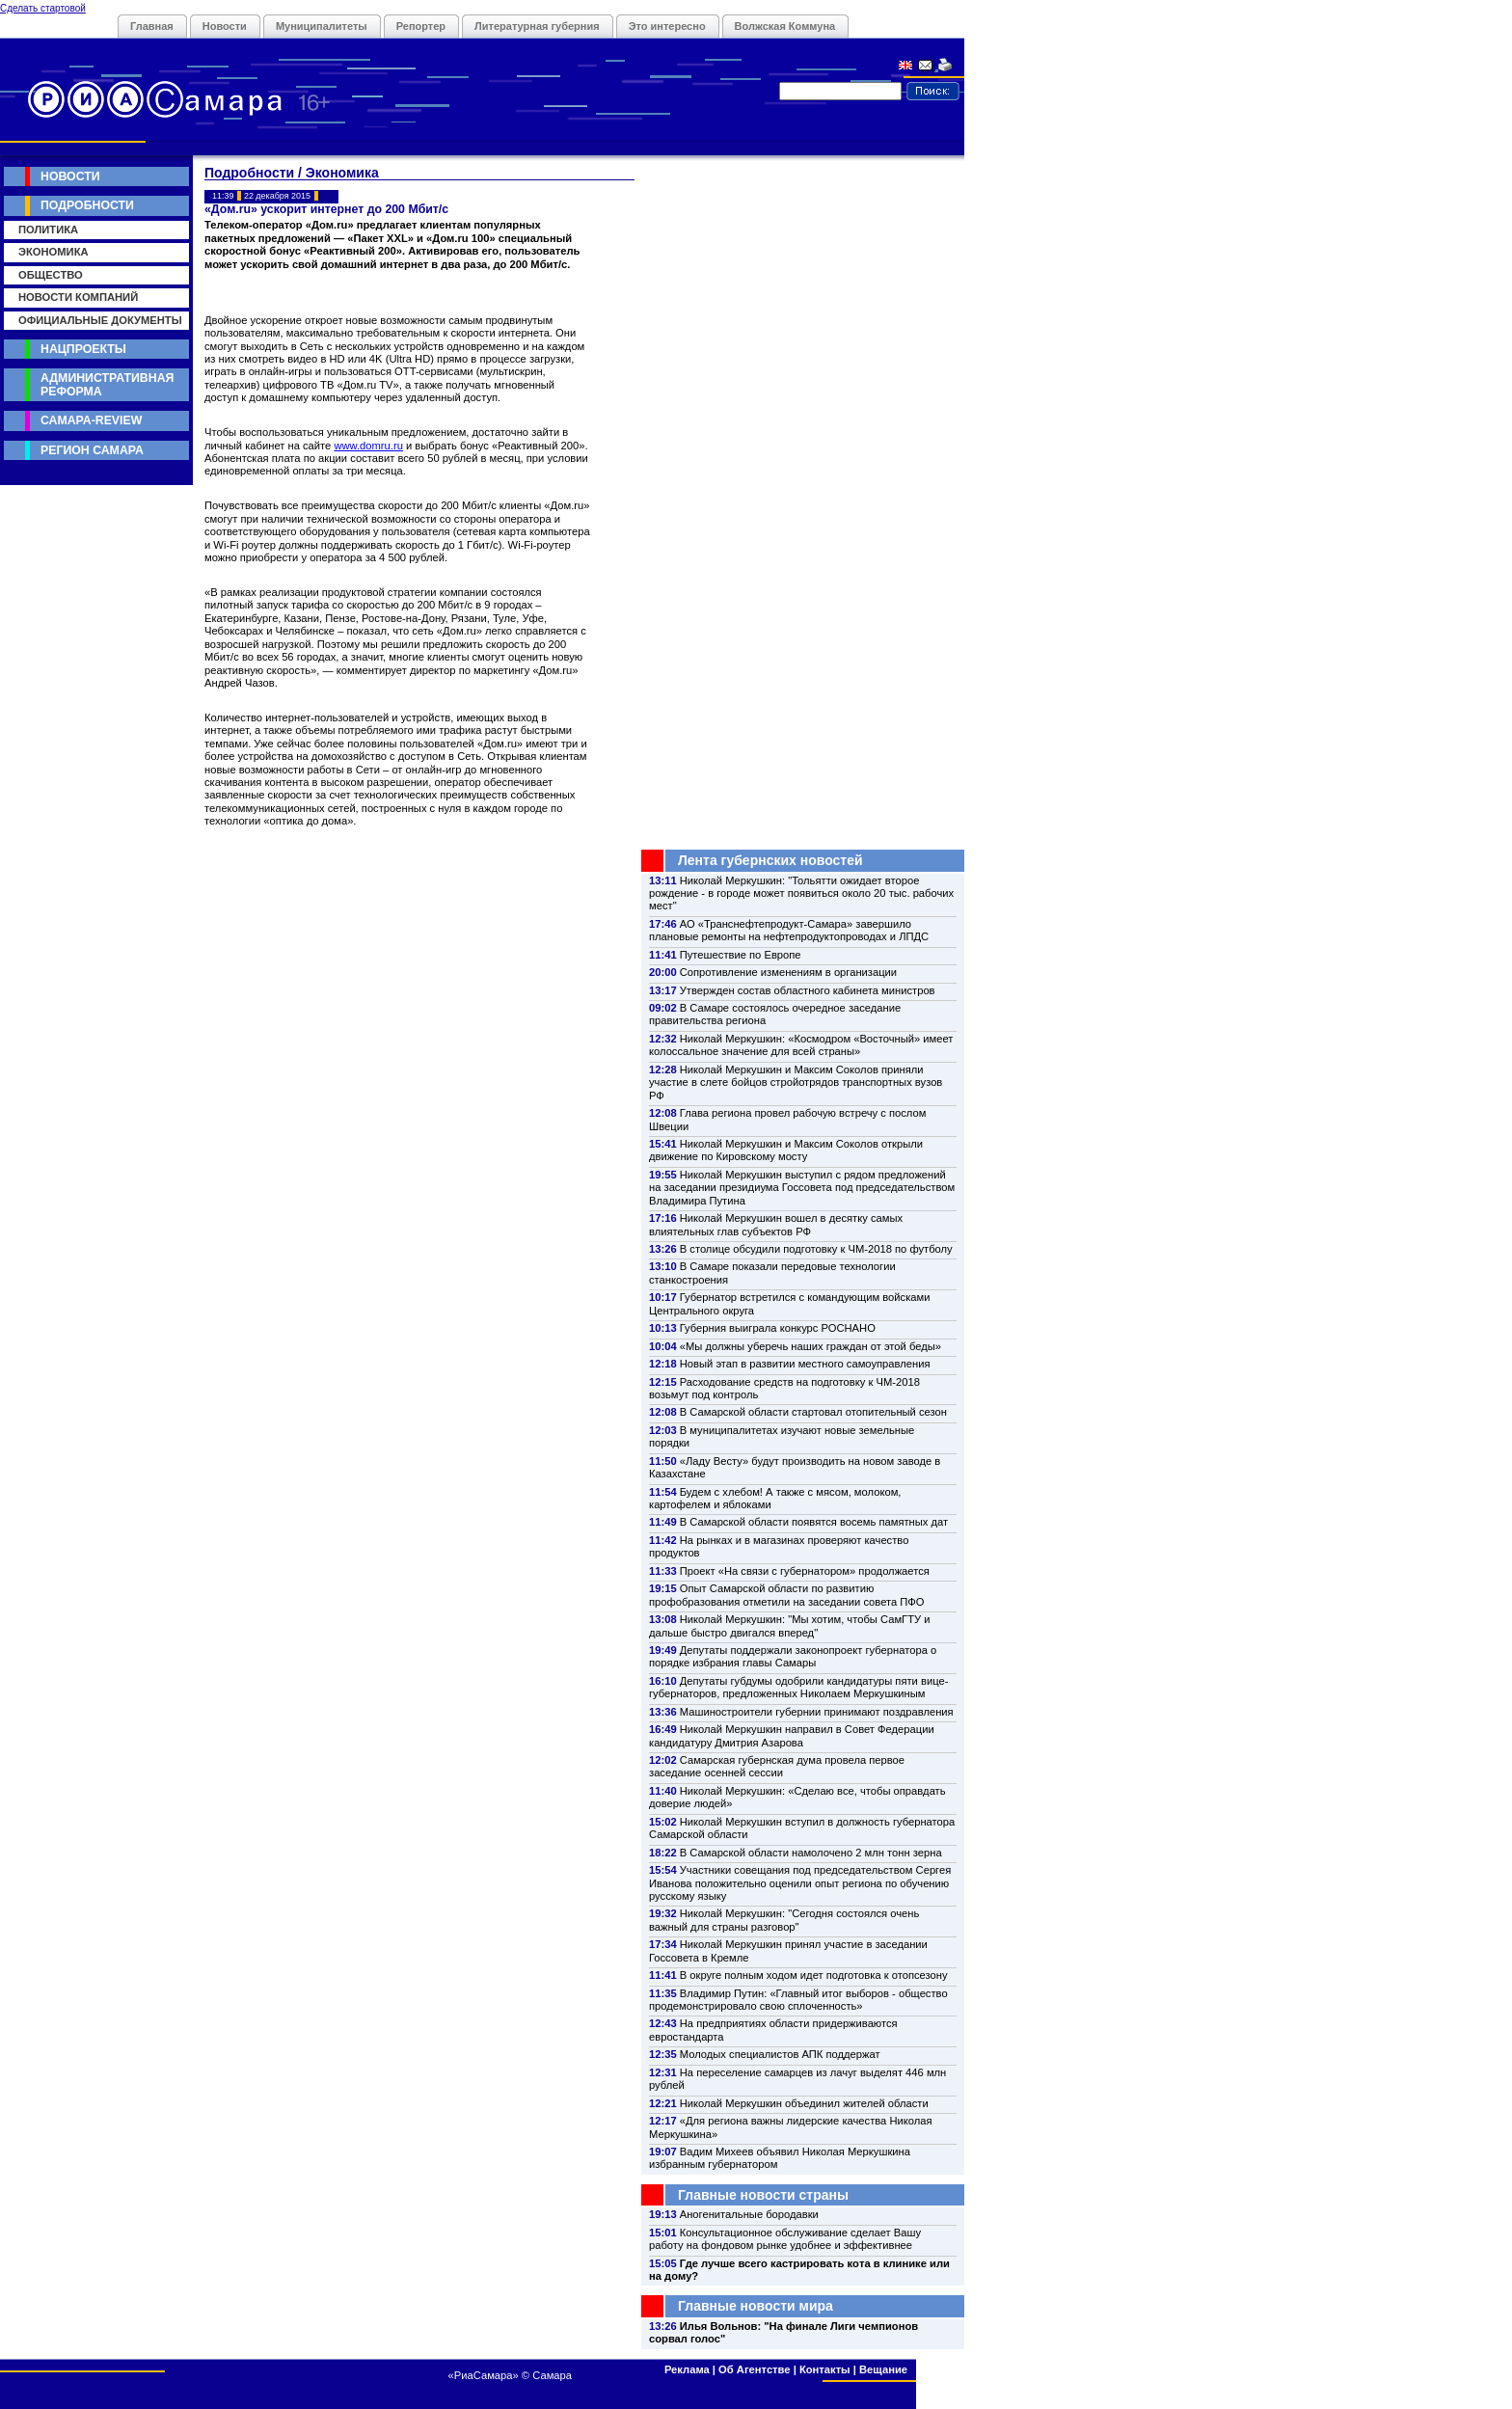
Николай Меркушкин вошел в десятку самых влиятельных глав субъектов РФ (776, 1224)
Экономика (53, 251)
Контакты (824, 2369)
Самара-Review (91, 420)
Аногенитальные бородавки (749, 2214)
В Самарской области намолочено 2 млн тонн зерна (811, 1852)
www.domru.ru (368, 445)
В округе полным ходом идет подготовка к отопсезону (814, 1975)
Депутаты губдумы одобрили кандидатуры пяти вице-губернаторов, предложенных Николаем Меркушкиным (798, 1687)
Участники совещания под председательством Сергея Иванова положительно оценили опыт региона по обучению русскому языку (800, 1883)
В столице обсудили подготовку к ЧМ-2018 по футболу (816, 1249)
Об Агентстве (754, 2369)
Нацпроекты (83, 349)
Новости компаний (78, 297)
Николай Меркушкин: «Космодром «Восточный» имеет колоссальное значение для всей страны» (801, 1045)
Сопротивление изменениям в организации (788, 972)
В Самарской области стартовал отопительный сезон (813, 1412)
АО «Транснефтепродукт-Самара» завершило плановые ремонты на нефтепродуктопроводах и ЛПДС (789, 930)
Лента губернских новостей (770, 860)
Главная (152, 26)
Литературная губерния (537, 26)
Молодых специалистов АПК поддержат (780, 2054)
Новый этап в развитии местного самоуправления (805, 1363)
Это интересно (667, 26)
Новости (224, 26)
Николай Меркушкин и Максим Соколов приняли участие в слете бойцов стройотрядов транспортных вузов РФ (795, 1082)
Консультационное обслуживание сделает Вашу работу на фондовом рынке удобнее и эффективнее (785, 2239)
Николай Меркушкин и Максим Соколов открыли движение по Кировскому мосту (786, 1150)
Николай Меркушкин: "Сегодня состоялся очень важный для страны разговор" (784, 1920)
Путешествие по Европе (740, 955)
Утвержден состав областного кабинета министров (807, 990)
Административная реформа (107, 384)
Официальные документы (100, 320)
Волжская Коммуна (785, 26)
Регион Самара (92, 450)
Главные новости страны (763, 2195)
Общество (50, 275)
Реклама (687, 2369)
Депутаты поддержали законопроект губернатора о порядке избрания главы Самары (792, 1656)
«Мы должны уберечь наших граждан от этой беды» (810, 1346)
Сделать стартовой (43, 8)
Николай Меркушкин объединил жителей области (804, 2103)
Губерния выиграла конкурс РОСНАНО (778, 1328)
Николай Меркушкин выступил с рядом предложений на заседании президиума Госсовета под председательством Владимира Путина (802, 1187)
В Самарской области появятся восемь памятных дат (814, 1522)
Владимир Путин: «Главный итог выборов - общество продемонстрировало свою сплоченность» (798, 2000)
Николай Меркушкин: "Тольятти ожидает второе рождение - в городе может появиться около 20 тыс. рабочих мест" (801, 893)
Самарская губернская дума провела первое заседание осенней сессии (776, 1766)
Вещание (883, 2369)
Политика (48, 229)
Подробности (87, 205)
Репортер (421, 26)
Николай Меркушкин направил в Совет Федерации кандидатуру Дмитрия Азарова (791, 1735)
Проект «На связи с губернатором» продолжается (805, 1571)
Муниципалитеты (321, 26)
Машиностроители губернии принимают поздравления (817, 1712)
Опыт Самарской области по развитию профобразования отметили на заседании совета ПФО (787, 1595)
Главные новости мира (755, 2306)
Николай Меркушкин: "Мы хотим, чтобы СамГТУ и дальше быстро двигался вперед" (789, 1625)
